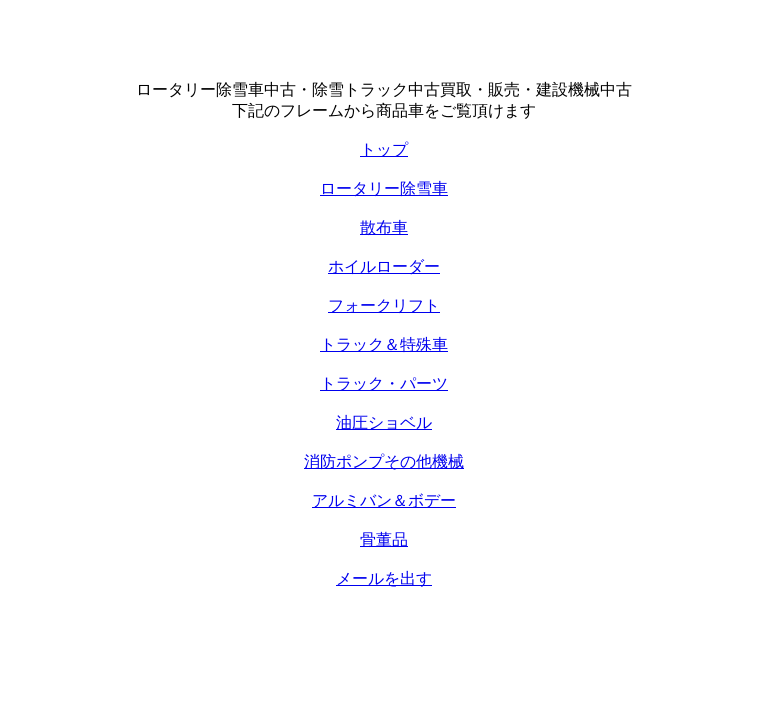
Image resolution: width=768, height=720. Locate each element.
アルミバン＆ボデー (384, 500)
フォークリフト (384, 305)
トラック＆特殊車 (384, 344)
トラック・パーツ (384, 383)
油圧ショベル (384, 422)
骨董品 (384, 539)
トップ (384, 149)
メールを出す (384, 578)
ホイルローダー (384, 266)
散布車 (384, 227)
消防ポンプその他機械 (384, 461)
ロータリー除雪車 (384, 188)
